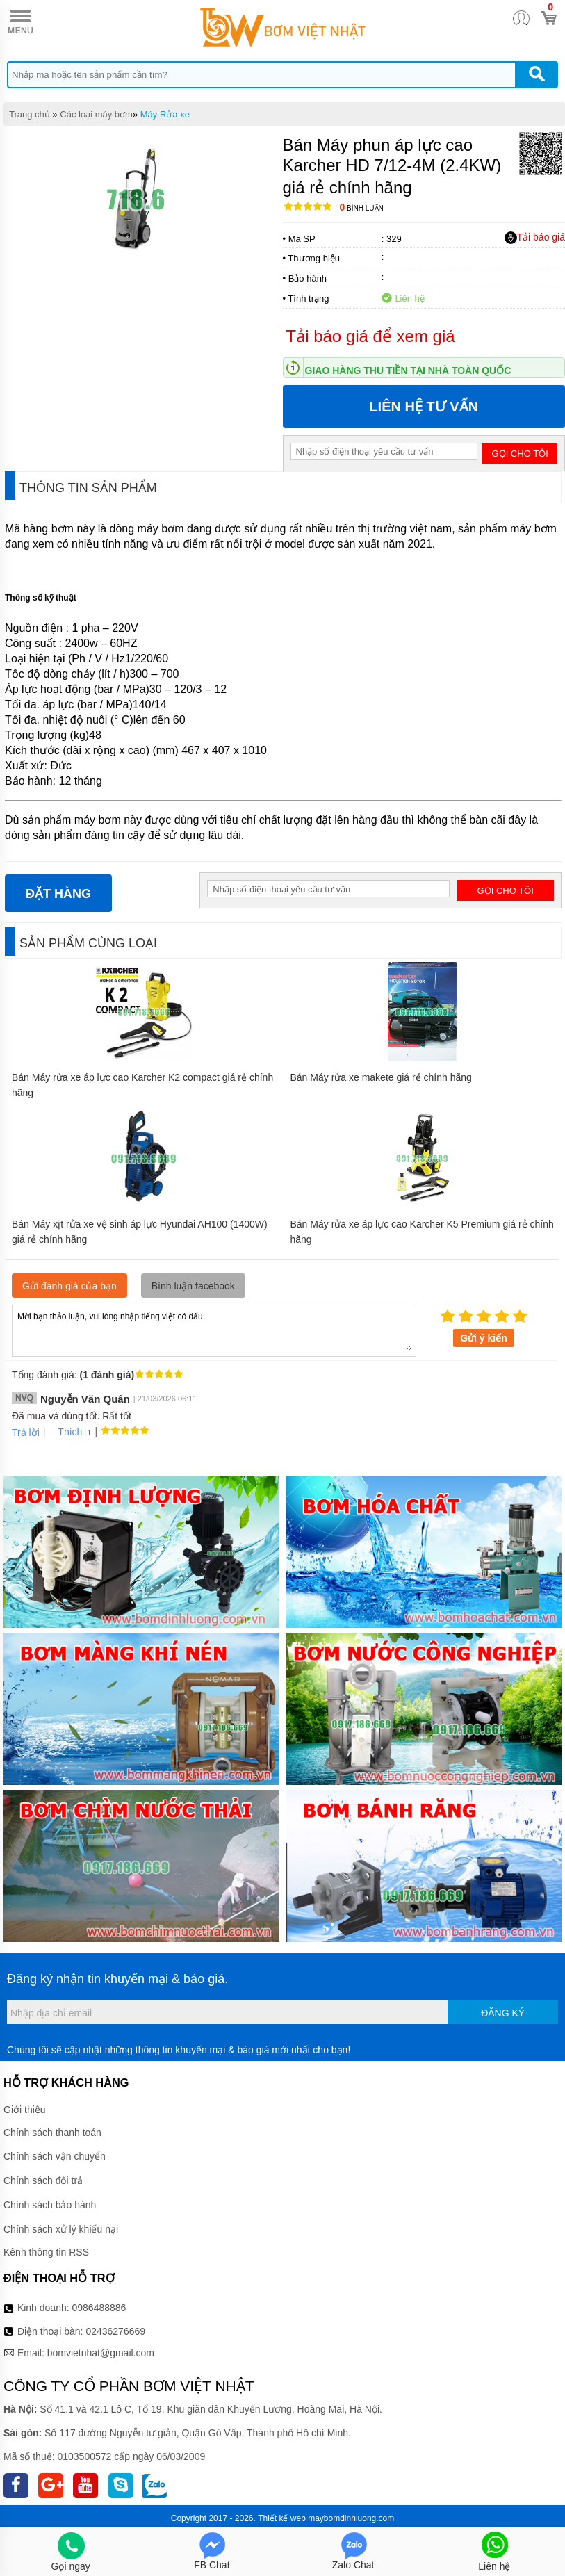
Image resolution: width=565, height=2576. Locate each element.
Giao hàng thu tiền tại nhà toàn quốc (408, 370)
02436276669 (115, 2331)
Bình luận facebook (193, 1285)
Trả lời (26, 1432)
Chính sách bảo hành (49, 2204)
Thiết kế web (282, 2518)
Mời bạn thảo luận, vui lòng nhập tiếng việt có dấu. (214, 1330)
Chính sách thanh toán (52, 2132)
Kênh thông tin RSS (46, 2252)
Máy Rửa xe (165, 114)
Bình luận (362, 208)
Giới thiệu (24, 2109)
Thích (65, 1431)
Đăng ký (503, 2013)
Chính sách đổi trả (43, 2180)
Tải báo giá (535, 237)
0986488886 (99, 2307)
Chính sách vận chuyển (54, 2156)
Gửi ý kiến (483, 1338)
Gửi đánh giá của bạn (69, 1285)
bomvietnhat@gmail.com (100, 2352)
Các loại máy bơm (96, 114)
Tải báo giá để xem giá (370, 336)
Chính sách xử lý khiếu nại (60, 2229)
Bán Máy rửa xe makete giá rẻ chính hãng (381, 1077)
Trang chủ (29, 114)
